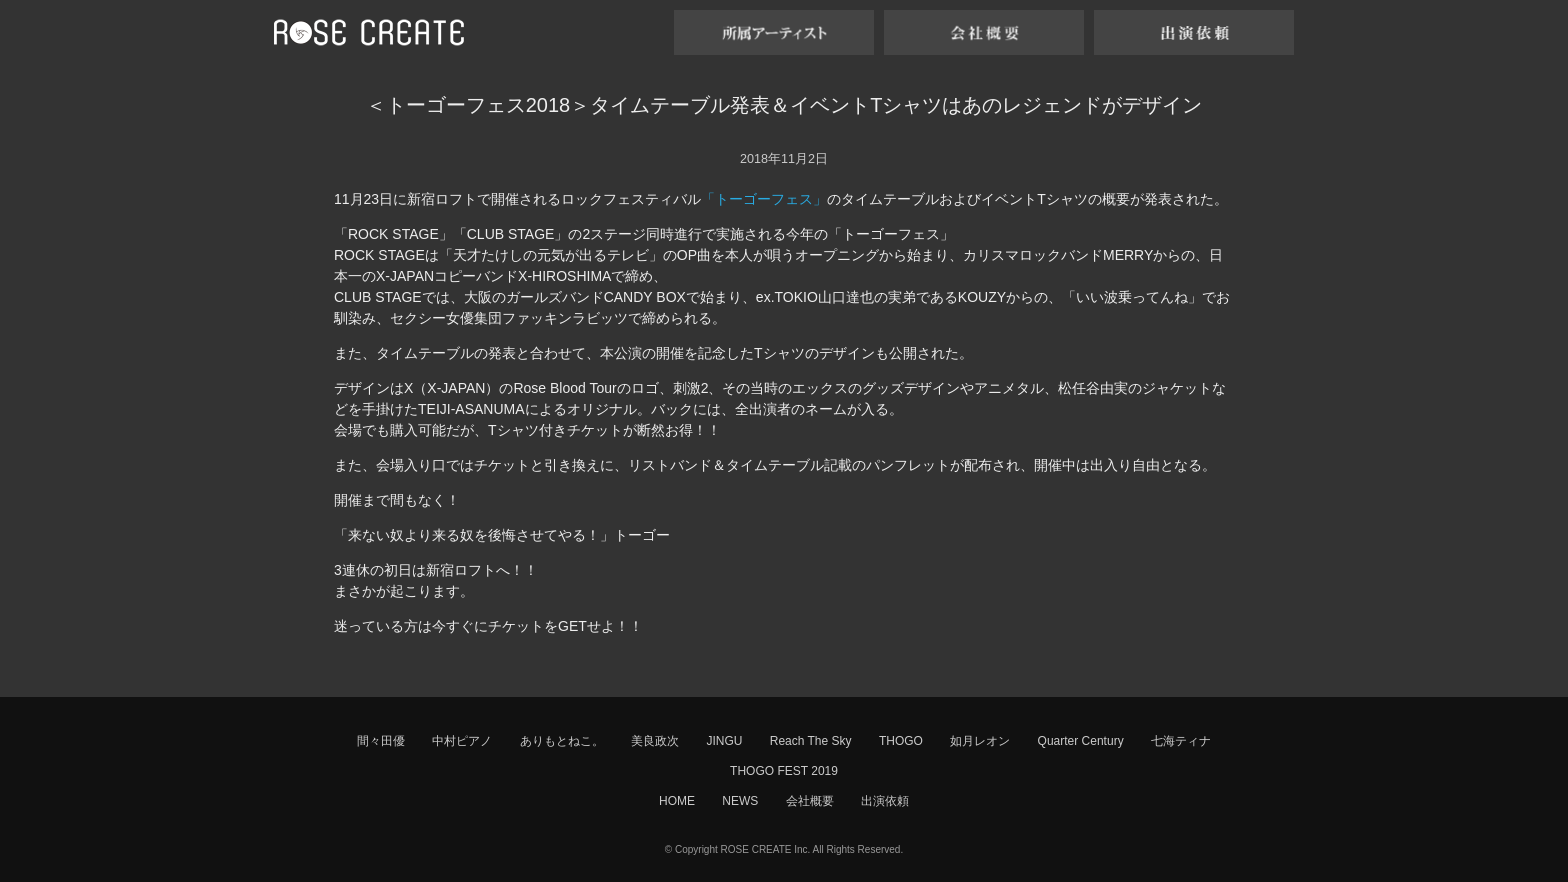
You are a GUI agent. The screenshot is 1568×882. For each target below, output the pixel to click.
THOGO (901, 741)
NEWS (740, 801)
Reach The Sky (811, 741)
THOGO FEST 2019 (784, 771)
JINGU (724, 741)
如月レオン (980, 741)
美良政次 (655, 741)
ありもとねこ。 (562, 741)
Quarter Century (1081, 741)
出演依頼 (885, 801)
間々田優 (381, 741)
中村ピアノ (462, 741)
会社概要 (810, 801)
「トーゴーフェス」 (764, 199)
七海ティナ (1181, 741)
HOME (677, 801)
